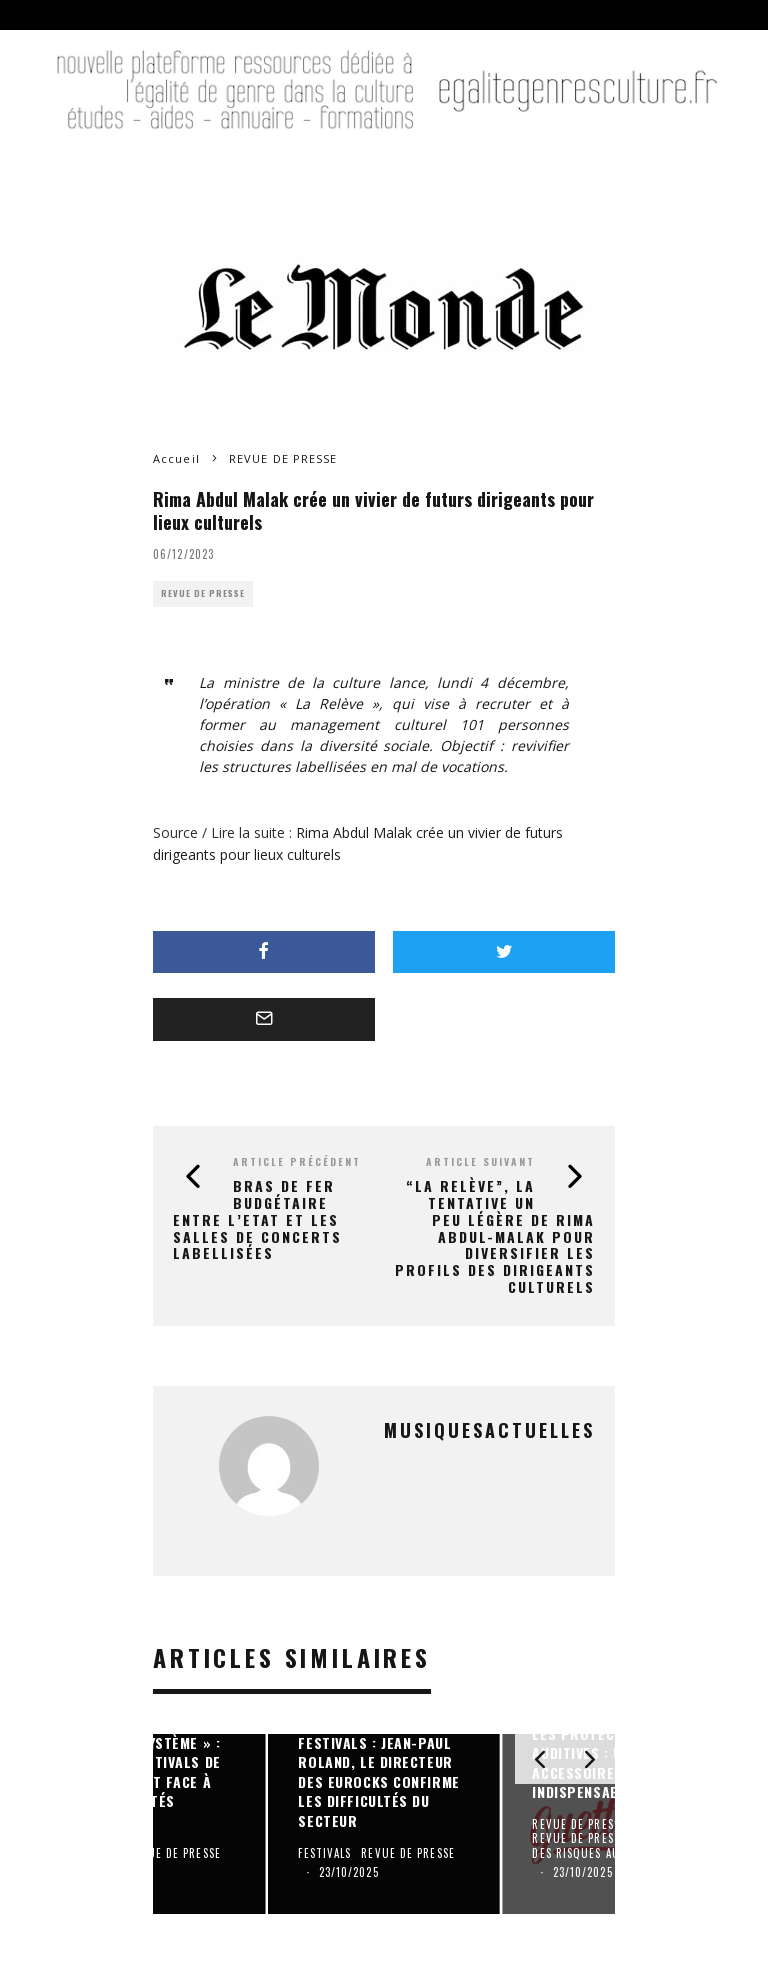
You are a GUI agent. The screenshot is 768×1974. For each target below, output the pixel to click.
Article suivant (480, 1161)
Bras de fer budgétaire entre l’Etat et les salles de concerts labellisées (257, 1219)
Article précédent (297, 1161)
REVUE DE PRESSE (203, 593)
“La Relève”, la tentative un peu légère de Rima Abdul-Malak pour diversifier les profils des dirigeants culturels (495, 1236)
